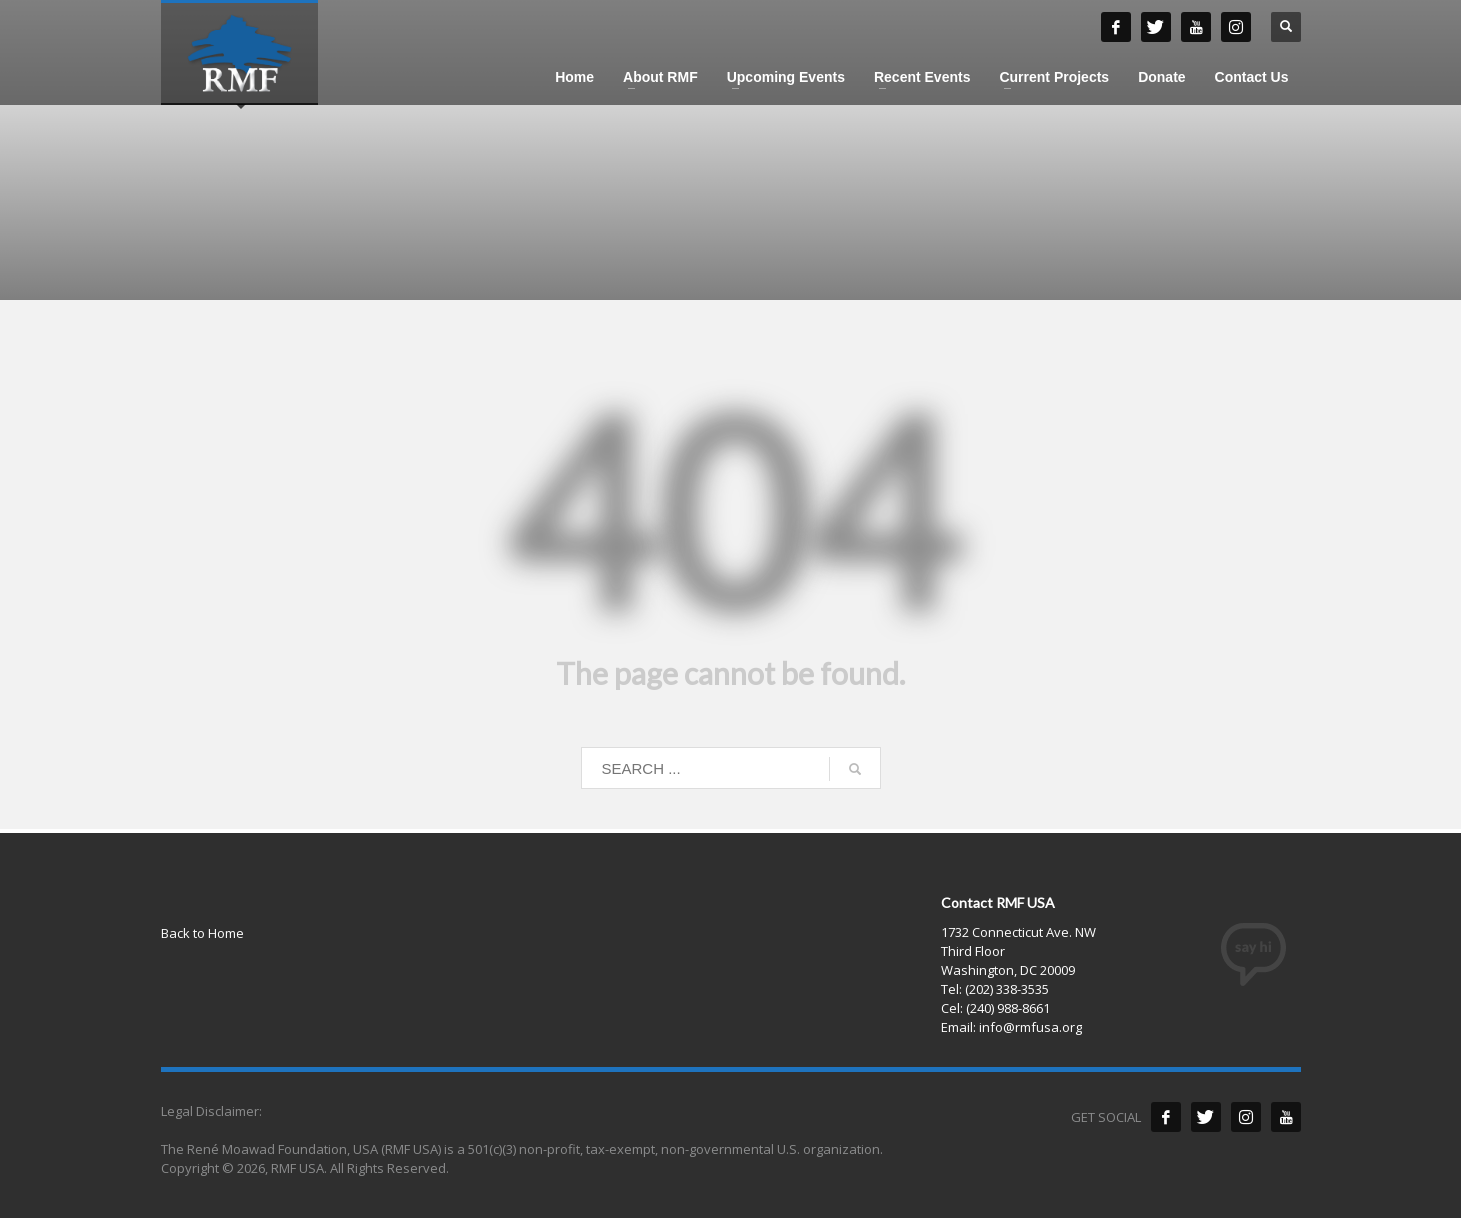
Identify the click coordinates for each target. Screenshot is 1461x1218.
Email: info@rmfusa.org (1011, 1027)
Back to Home (202, 933)
